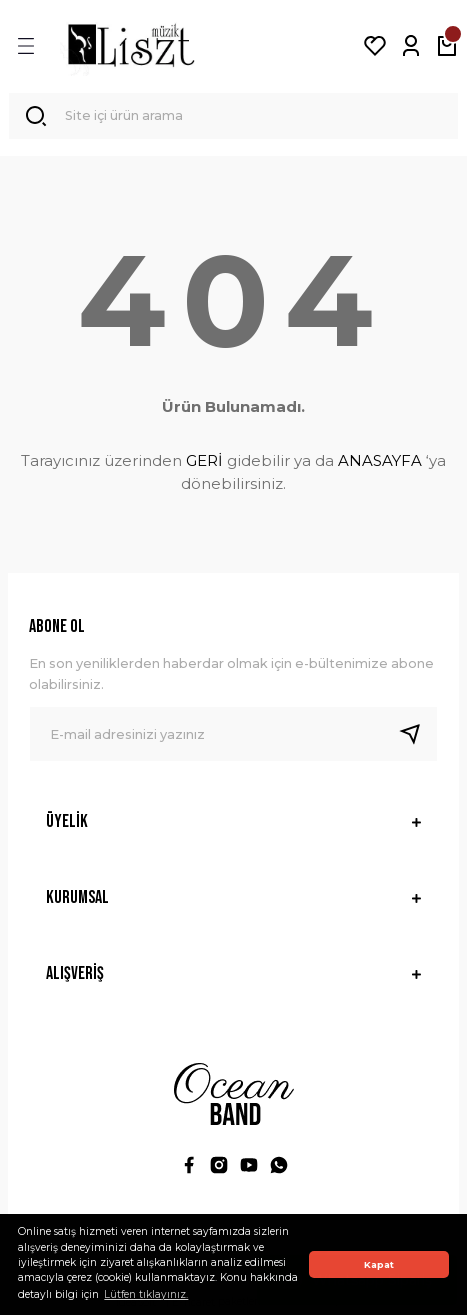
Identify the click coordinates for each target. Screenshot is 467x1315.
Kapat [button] (379, 1264)
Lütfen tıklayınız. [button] (146, 1294)
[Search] (233, 116)
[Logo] (131, 46)
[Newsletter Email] (233, 734)
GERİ (204, 460)
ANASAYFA (380, 460)
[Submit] (418, 734)
